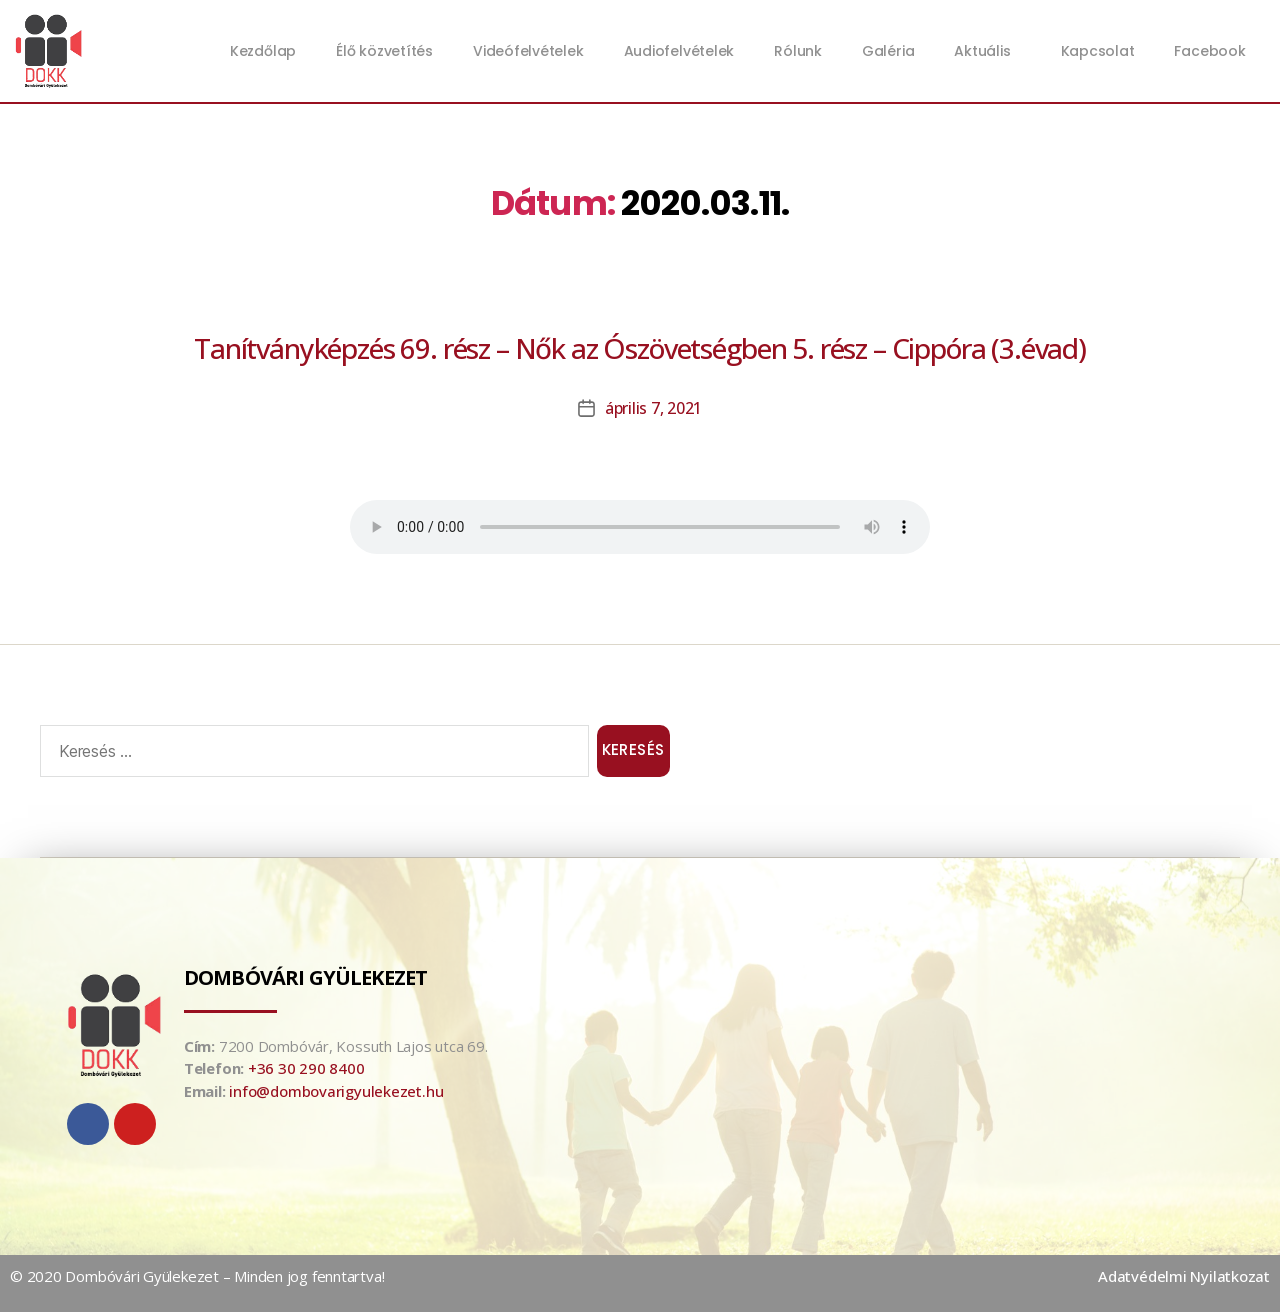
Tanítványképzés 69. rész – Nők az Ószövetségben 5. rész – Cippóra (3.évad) (640, 348)
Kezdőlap (263, 51)
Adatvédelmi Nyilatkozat (1184, 1276)
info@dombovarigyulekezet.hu (336, 1091)
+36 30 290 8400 (306, 1068)
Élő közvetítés (384, 51)
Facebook (1209, 51)
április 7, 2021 (653, 408)
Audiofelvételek (679, 51)
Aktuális (987, 51)
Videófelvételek (528, 51)
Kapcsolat (1098, 51)
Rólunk (798, 51)
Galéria (888, 51)
